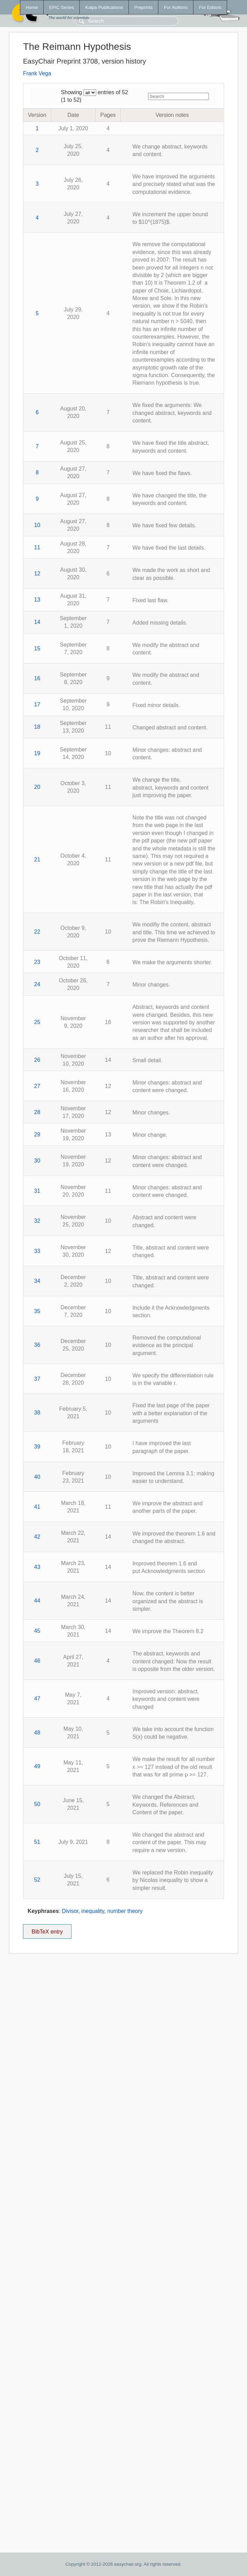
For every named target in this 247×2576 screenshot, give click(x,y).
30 (37, 1161)
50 (37, 1804)
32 (37, 1221)
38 (37, 1413)
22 (37, 932)
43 (37, 1567)
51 (37, 1842)
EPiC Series (61, 7)
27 (37, 1086)
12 (37, 573)
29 (37, 1134)
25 (37, 1022)
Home (32, 7)
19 (37, 753)
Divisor (70, 1911)
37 (37, 1379)
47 (37, 1699)
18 (37, 727)
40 (37, 1477)
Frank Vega (37, 73)
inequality (92, 1911)
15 (37, 648)
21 (37, 859)
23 (37, 962)
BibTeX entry (47, 1929)
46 (37, 1661)
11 (37, 547)
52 (37, 1880)
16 (37, 678)
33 (37, 1251)
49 (37, 1766)
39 (37, 1447)
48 (37, 1733)
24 (37, 984)
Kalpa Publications (104, 7)
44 (37, 1601)
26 (37, 1060)
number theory (125, 1911)
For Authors (176, 7)
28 (37, 1112)
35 (37, 1311)
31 (37, 1191)
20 (37, 787)
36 (37, 1345)
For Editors (210, 7)
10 (37, 525)
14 (37, 622)
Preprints (143, 7)
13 (37, 600)
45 (37, 1631)
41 (37, 1507)
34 (37, 1281)
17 (37, 704)
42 (37, 1537)
